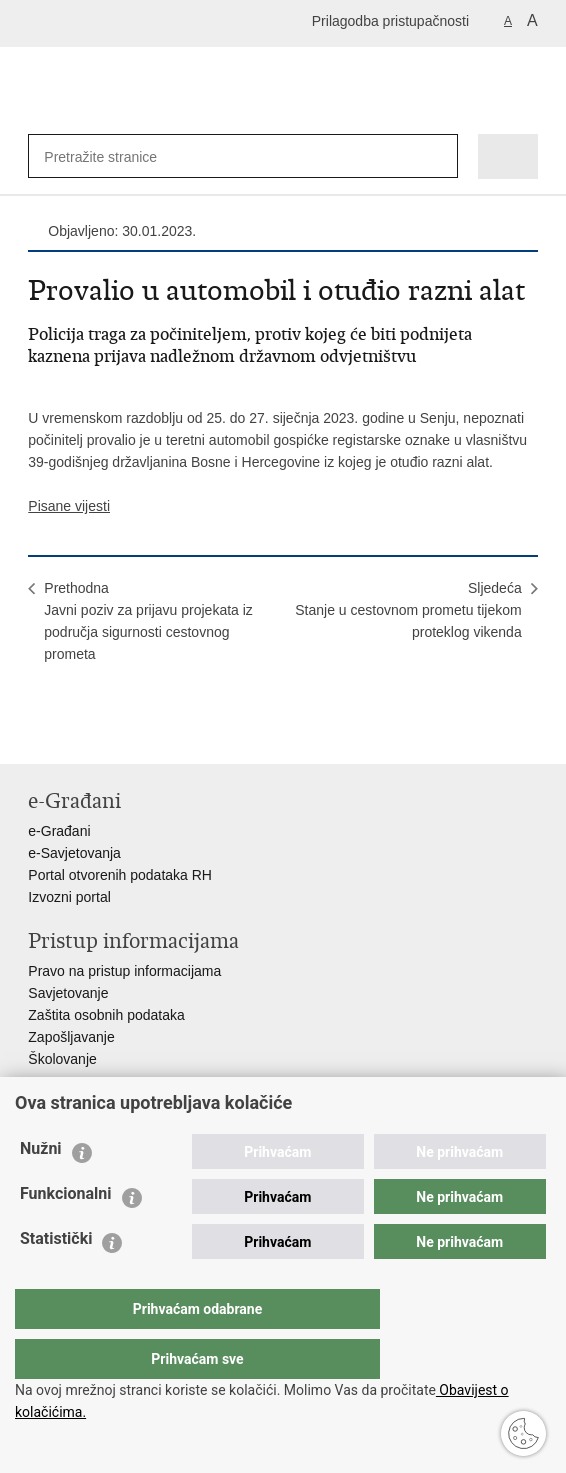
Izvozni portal (69, 897)
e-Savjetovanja (74, 853)
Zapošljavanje (71, 1037)
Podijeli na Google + (167, 732)
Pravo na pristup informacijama (124, 971)
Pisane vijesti (69, 506)
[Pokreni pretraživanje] (438, 156)
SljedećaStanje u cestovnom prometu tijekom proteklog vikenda (408, 610)
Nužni (41, 1188)
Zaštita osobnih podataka (106, 1015)
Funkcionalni (66, 1233)
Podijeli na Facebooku (81, 732)
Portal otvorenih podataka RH (120, 875)
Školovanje (62, 1059)
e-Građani (59, 831)
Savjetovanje (68, 993)
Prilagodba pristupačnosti (390, 21)
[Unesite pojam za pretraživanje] (109, 156)
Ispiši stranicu (38, 732)
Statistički (56, 1278)
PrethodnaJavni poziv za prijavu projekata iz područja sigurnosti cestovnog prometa (148, 621)
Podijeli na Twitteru (124, 732)
